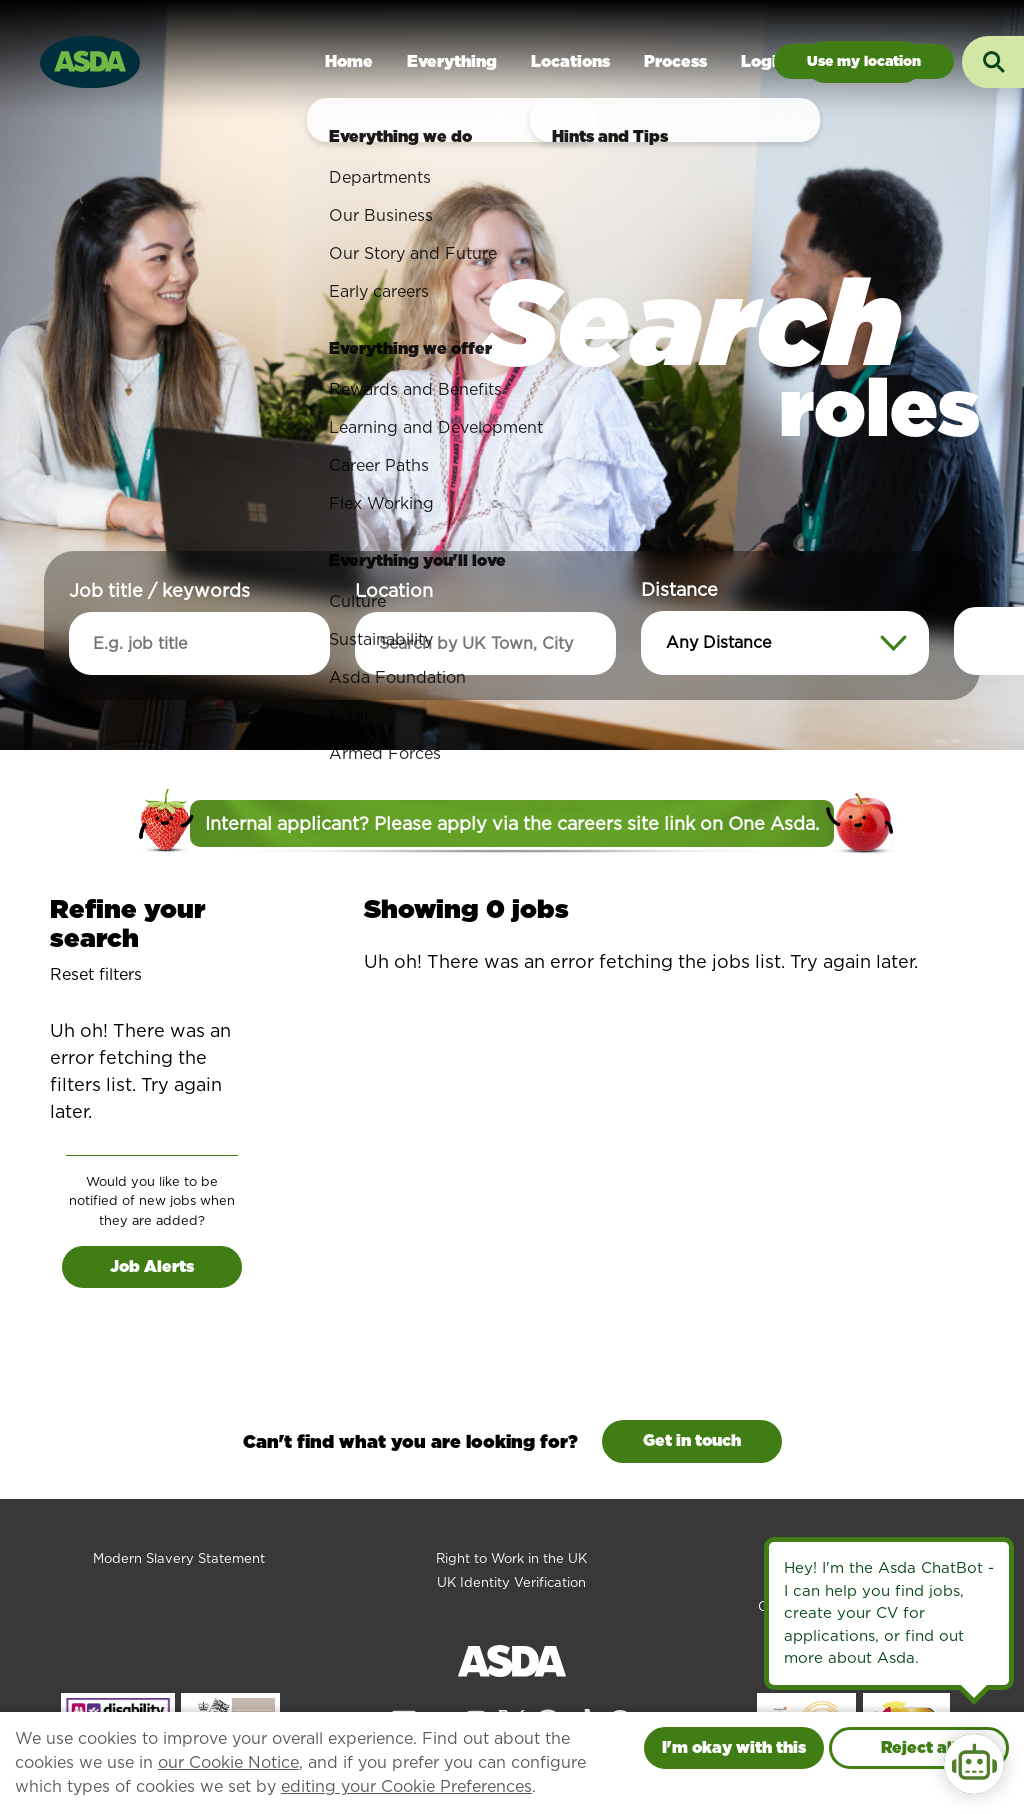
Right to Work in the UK (511, 1558)
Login (764, 61)
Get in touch (692, 1440)
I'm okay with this (734, 1747)
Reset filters (96, 974)
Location (394, 590)
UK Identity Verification (511, 1582)
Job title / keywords (159, 590)
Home (349, 61)
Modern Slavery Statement (179, 1558)
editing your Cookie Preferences (406, 1786)
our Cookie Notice (228, 1762)
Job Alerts (152, 1266)
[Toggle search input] (993, 62)
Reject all (919, 1747)
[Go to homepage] (90, 59)
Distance (679, 589)
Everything (452, 61)
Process (675, 61)
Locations (570, 61)
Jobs (864, 61)
